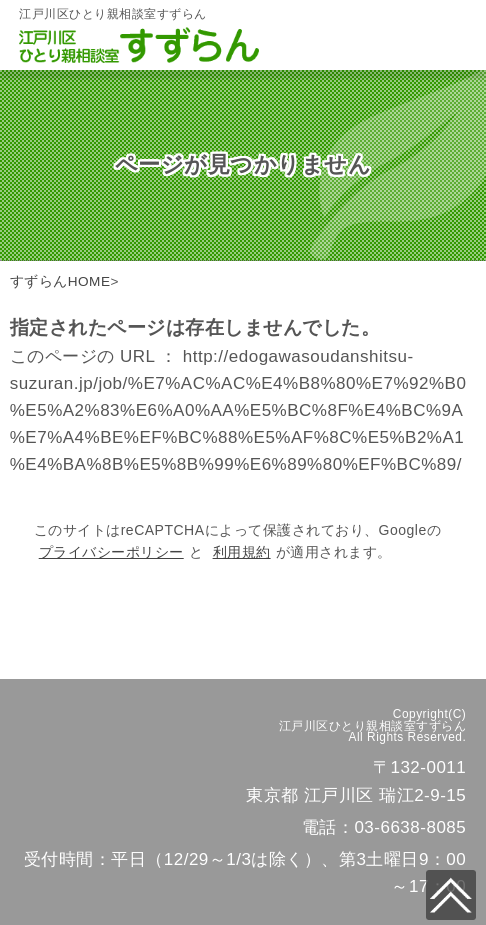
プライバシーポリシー (111, 552)
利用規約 (242, 552)
